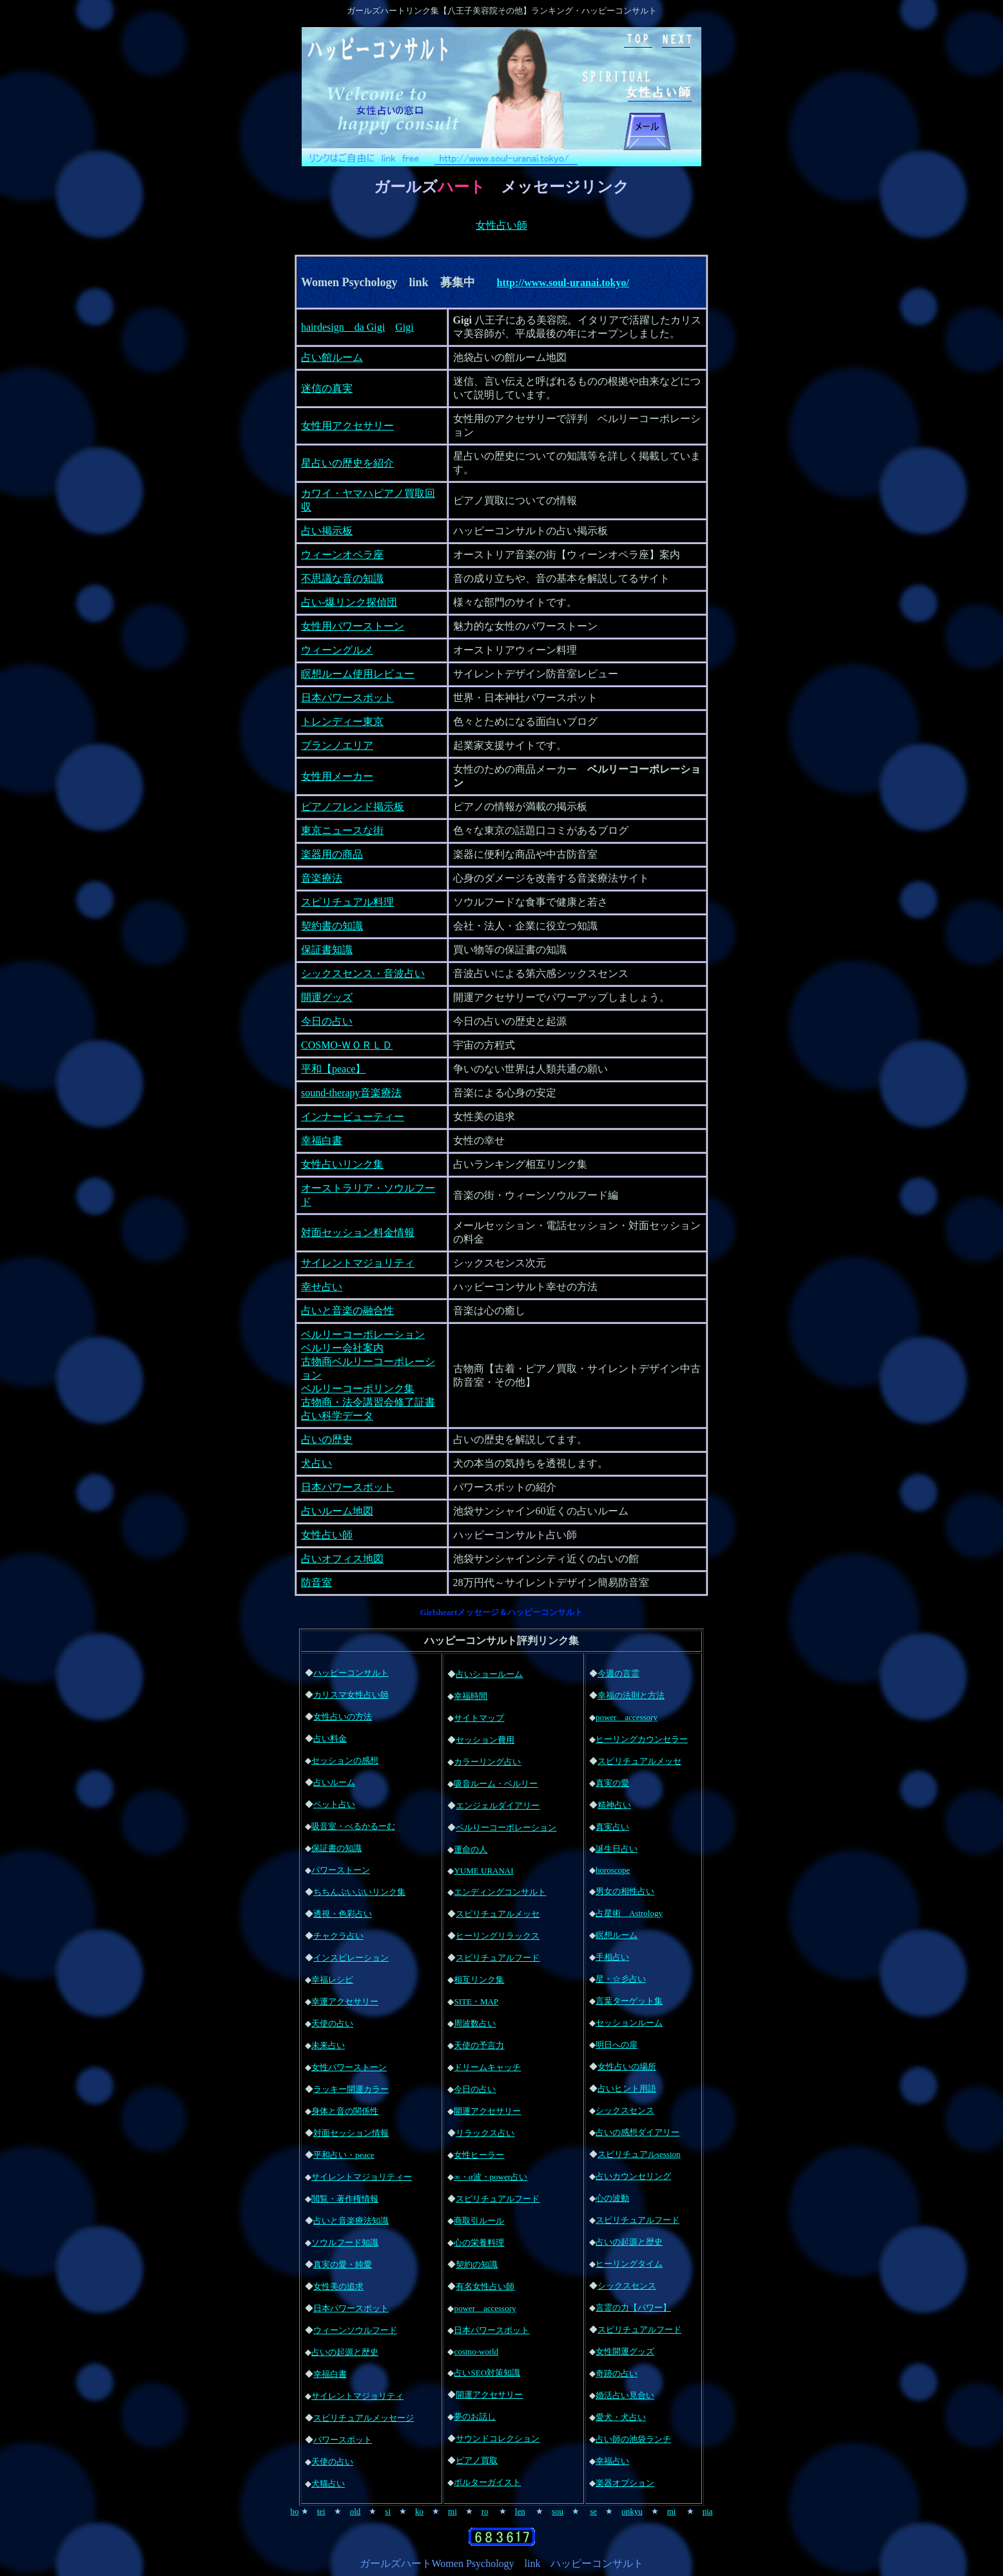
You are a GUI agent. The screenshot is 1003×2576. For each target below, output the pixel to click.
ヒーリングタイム (629, 2264)
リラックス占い (485, 2133)
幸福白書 (321, 1140)
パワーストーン (340, 1870)
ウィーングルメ (337, 649)
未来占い (328, 2045)
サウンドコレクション (498, 2438)
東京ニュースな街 (342, 830)
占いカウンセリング (633, 2176)
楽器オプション (625, 2483)
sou (557, 2511)
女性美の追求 (338, 2286)
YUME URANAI (483, 1870)
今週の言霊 (618, 1673)
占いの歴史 (327, 1439)
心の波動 (612, 2198)
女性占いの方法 (342, 1716)
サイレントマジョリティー (361, 2177)
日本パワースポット (347, 697)
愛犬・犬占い (621, 2417)
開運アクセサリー (487, 2111)
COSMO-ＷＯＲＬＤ (347, 1045)
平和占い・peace (344, 2155)
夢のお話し (475, 2416)
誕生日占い (617, 1849)
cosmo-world (476, 2351)
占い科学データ (337, 1415)
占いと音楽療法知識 (351, 2220)
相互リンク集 (479, 1979)
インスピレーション (351, 1957)
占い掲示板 (327, 530)
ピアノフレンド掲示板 (352, 806)
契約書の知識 (332, 925)
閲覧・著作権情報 (344, 2198)
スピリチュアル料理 (347, 901)
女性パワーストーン (349, 2067)
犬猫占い (328, 2483)
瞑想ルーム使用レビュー (357, 673)
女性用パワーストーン (352, 626)
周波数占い (475, 2023)
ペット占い (334, 1804)
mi (452, 2511)
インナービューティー (352, 1116)
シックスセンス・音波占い (363, 973)
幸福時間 (470, 1696)
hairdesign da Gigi (343, 327)
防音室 (316, 1582)
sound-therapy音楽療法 (351, 1092)
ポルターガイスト (487, 2482)
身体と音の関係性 (344, 2111)
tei (321, 2511)
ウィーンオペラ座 (342, 554)
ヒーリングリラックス (498, 1936)
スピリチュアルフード (498, 1957)
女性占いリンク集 (342, 1164)
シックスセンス (625, 2110)
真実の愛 (612, 1783)
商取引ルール (479, 2220)
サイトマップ (479, 1718)
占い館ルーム (332, 357)
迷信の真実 (327, 388)
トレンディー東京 (342, 721)
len (520, 2511)
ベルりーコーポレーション (506, 1827)
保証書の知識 (336, 1848)
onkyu (632, 2511)
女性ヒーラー (479, 2155)
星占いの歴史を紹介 (347, 463)
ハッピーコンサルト (351, 1673)
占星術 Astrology (629, 1913)
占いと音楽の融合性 (347, 1310)
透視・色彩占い (342, 1914)
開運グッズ (327, 997)
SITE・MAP (476, 2001)
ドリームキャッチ (487, 2067)
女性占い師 (501, 225)
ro (485, 2511)
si (388, 2511)
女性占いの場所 (627, 2066)
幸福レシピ (332, 1979)
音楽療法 (321, 878)
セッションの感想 (344, 1760)
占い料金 (330, 1738)
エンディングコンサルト (500, 1892)
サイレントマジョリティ (357, 1262)
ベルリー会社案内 (342, 1347)
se (593, 2511)
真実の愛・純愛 (342, 2264)
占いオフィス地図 (342, 1558)
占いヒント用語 (627, 2088)
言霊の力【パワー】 (633, 2307)
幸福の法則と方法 (631, 1695)
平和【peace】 (333, 1068)
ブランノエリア (337, 745)
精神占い (614, 1805)
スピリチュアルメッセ (498, 1914)
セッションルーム (629, 2023)
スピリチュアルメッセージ (363, 2418)
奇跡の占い (617, 2373)
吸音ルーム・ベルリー (496, 1783)
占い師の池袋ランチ (633, 2439)
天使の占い (332, 2023)
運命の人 (470, 1849)
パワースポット (342, 2440)
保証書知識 (327, 949)
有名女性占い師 (485, 2286)
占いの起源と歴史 (344, 2352)
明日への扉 (617, 2044)
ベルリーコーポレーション (363, 1334)
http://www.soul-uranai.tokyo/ (563, 282)
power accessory (485, 2308)
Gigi (404, 327)
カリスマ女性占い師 (351, 1695)
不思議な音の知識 (342, 578)
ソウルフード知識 (344, 2242)
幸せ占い (321, 1286)
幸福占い (612, 2461)
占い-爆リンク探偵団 (349, 602)
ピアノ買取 (477, 2460)
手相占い (612, 1957)
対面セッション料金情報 (357, 1232)
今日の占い (327, 1021)
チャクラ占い (338, 1936)
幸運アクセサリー (344, 2001)
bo (294, 2511)
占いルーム (334, 1782)
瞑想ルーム (617, 1935)
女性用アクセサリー (347, 425)
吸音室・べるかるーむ (353, 1826)
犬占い (316, 1463)
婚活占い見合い (625, 2395)
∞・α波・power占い (490, 2177)
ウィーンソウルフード (355, 2330)
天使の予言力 (479, 2045)
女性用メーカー (337, 776)
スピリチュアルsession (639, 2154)
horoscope (613, 1870)
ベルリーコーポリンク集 (357, 1388)
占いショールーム (489, 1674)
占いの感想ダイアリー (637, 2132)
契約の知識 (477, 2264)
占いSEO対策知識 (487, 2372)
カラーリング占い (487, 1762)
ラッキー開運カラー (351, 2089)
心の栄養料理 (479, 2242)
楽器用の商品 (332, 854)
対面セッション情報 (351, 2133)
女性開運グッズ (625, 2351)
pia (708, 2511)
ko (419, 2511)
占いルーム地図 (337, 1511)
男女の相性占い (625, 1891)
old (355, 2511)
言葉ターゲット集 (629, 2001)
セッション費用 (485, 1740)
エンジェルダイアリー (498, 1805)
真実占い (612, 1827)
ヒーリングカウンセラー (642, 1739)
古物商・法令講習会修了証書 (368, 1402)
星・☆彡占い (621, 1979)
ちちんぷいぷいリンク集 (359, 1892)
